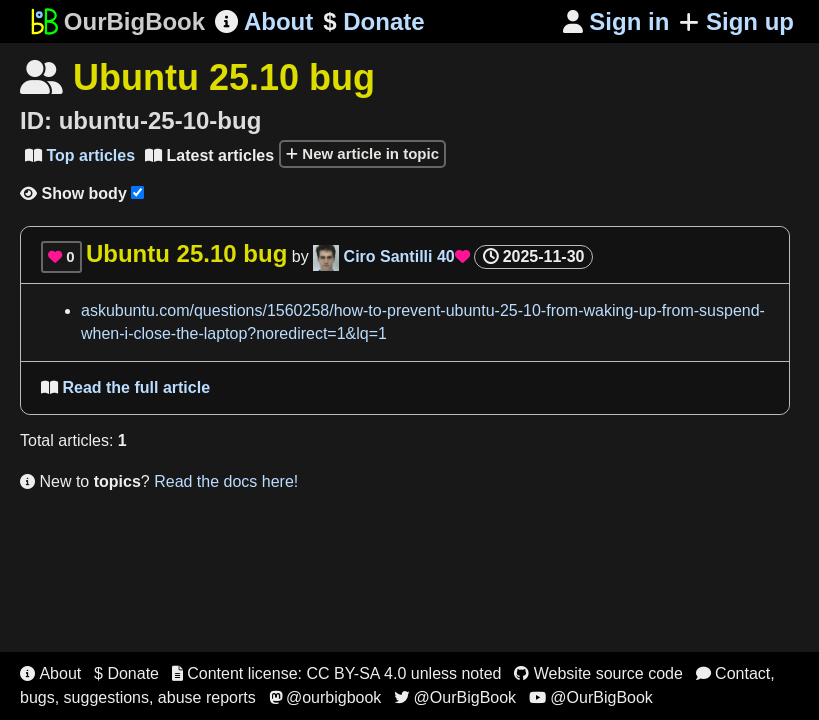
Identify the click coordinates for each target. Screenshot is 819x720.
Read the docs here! (226, 481)
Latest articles (209, 155)
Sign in (616, 21)
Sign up (736, 21)
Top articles (80, 155)
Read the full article (125, 387)
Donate (373, 22)
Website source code (598, 673)
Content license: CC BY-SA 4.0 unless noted (337, 673)
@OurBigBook (455, 697)
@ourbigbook (325, 697)
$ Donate (126, 673)
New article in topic (362, 153)
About (264, 21)
